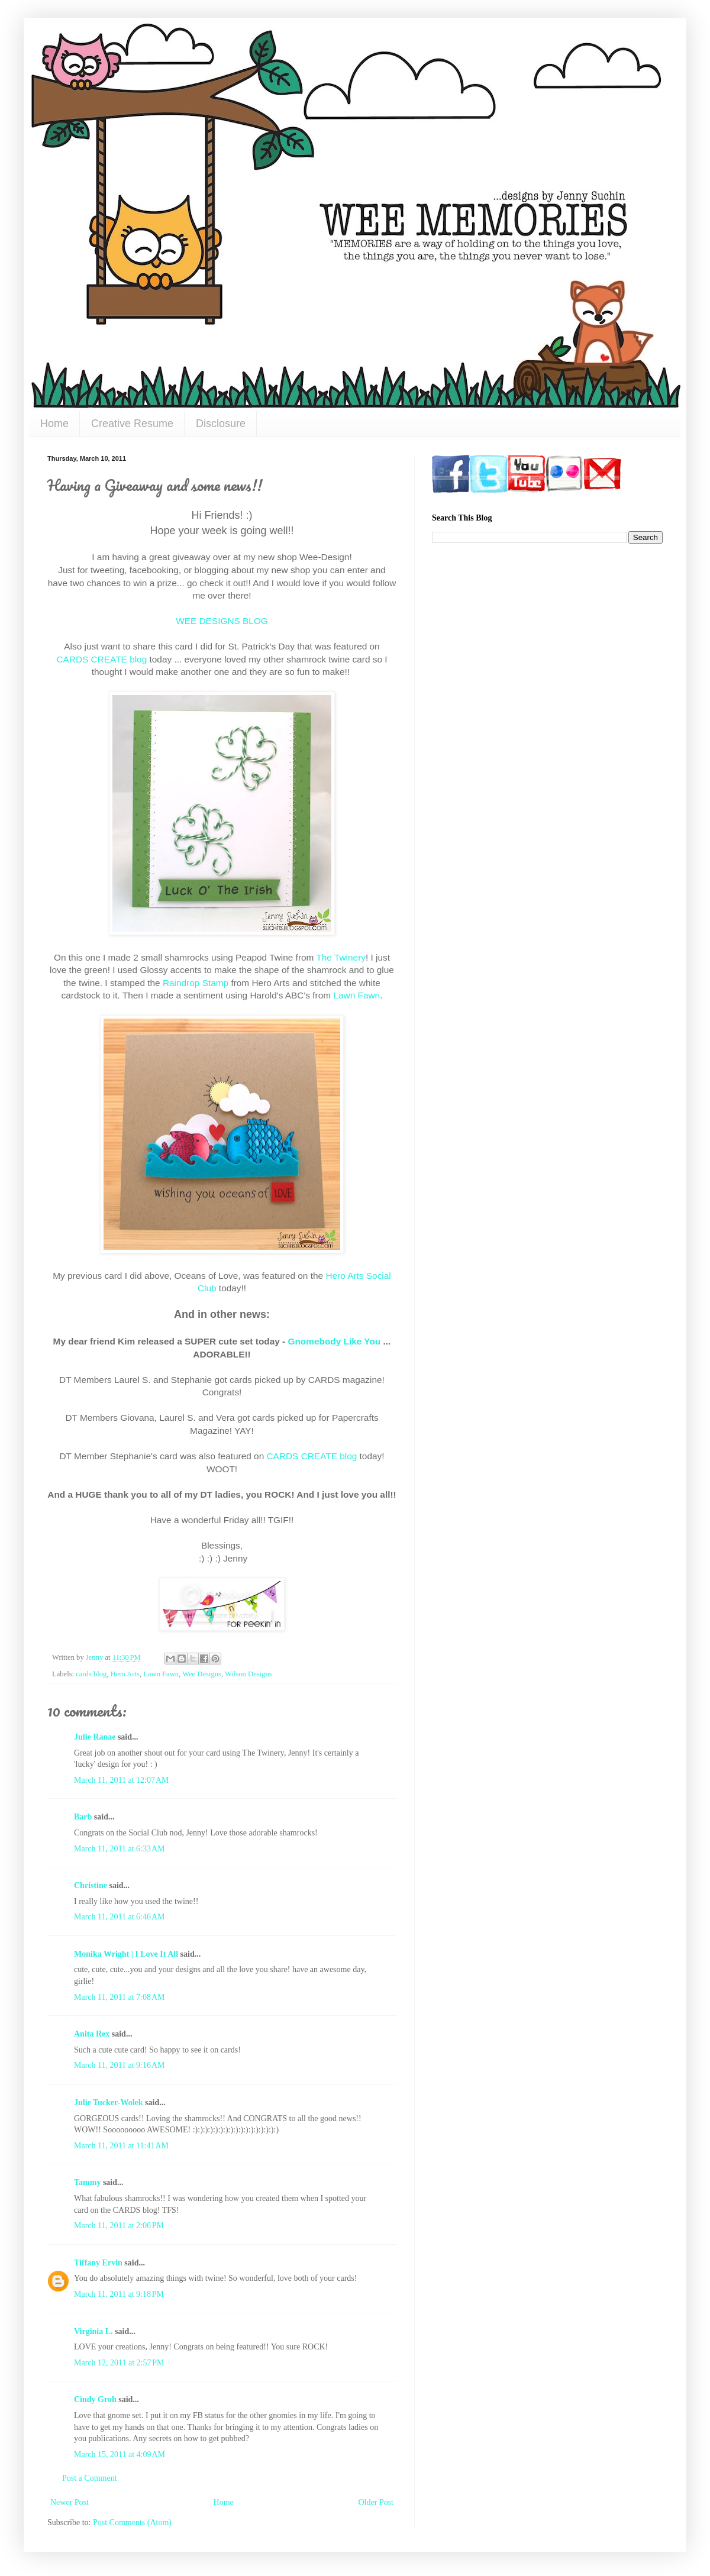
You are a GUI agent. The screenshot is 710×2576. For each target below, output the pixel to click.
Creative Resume (132, 423)
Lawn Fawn (356, 995)
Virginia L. (93, 2331)
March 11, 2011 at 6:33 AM (119, 1848)
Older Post (376, 2502)
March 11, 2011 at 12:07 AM (121, 1780)
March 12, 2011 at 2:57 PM (119, 2362)
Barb (83, 1816)
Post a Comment (89, 2478)
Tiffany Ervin (98, 2262)
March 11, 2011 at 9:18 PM (119, 2294)
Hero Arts (125, 1674)
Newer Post (69, 2502)
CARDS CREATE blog (101, 659)
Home (54, 423)
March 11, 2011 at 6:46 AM (119, 1916)
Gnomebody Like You (334, 1341)
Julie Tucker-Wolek (108, 2102)
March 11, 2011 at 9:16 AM (119, 2065)
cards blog (91, 1674)
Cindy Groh (95, 2399)
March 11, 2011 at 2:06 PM (119, 2225)
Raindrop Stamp (195, 983)
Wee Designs (201, 1674)
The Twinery (341, 957)
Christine (90, 1885)
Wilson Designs (248, 1674)
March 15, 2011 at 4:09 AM (119, 2454)
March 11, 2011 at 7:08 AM (119, 1997)
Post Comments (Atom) (132, 2522)
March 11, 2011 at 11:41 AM (121, 2145)
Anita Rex (91, 2033)
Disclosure (221, 423)
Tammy (87, 2182)
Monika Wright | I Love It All (126, 1954)
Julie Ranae (94, 1737)
